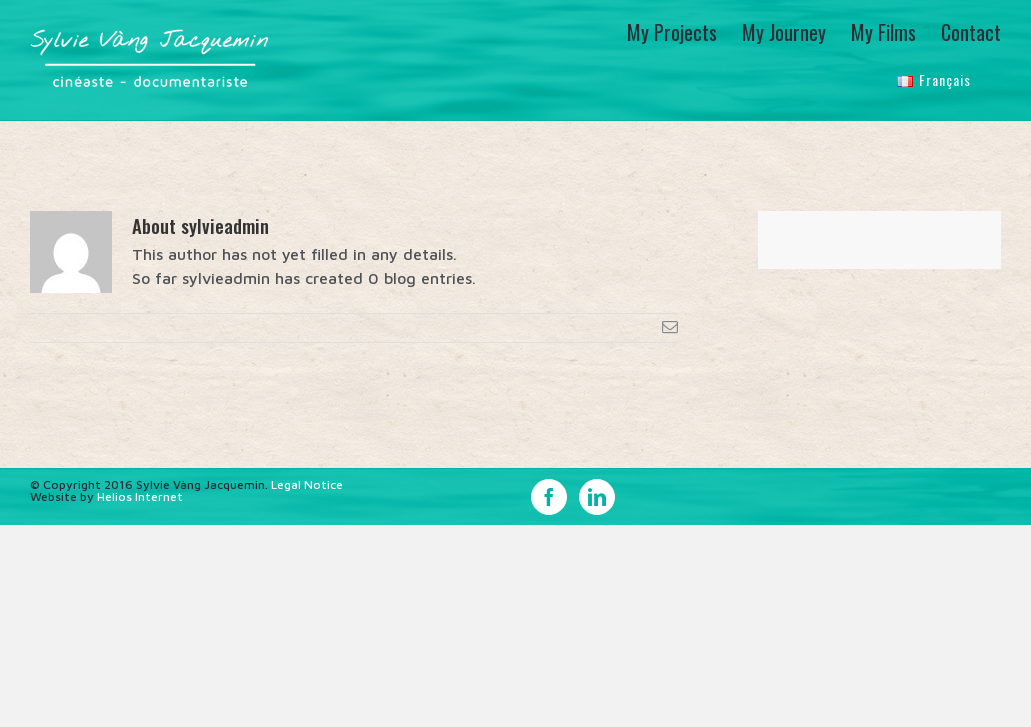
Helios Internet (140, 495)
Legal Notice (307, 483)
